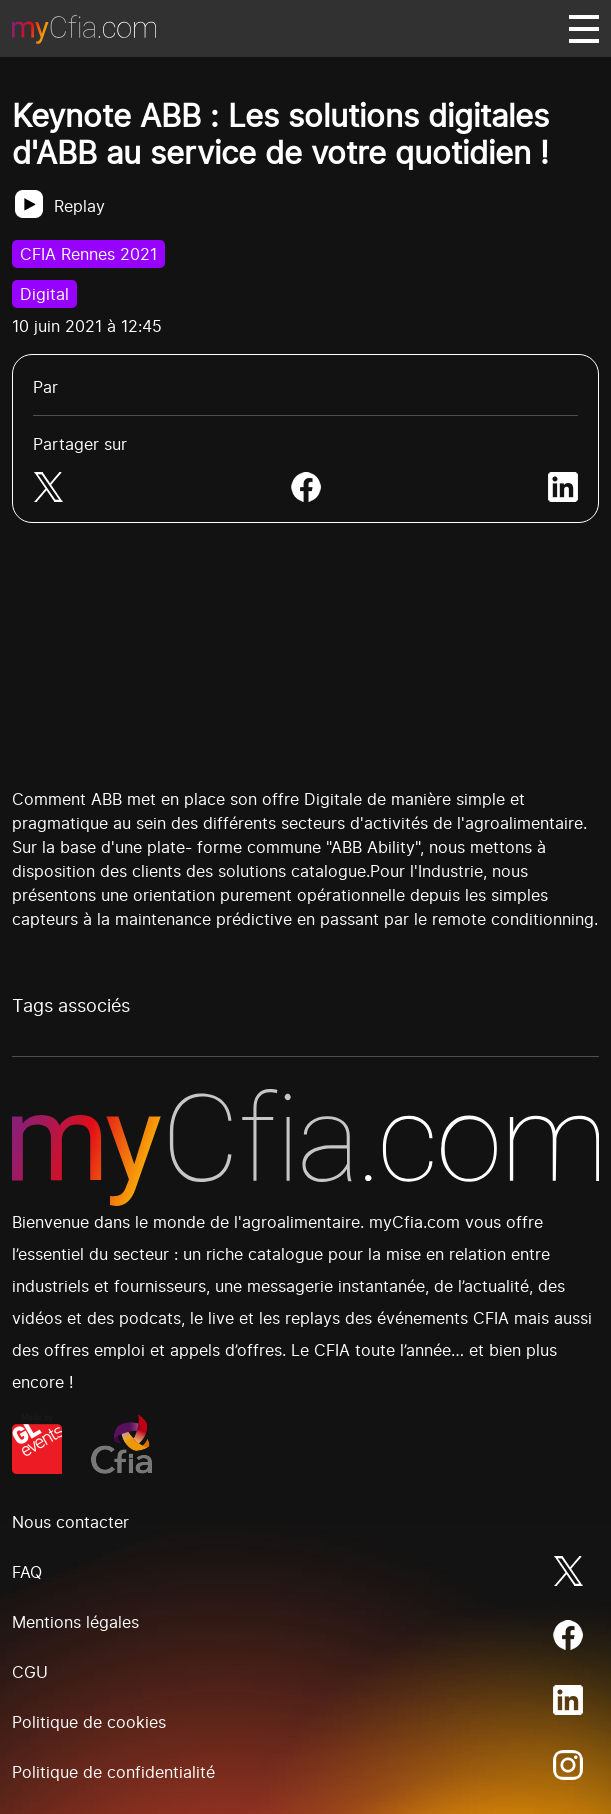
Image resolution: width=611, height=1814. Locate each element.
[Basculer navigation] (584, 29)
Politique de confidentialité (113, 1772)
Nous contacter (70, 1522)
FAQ (27, 1572)
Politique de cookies (89, 1722)
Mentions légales (75, 1622)
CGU (30, 1672)
